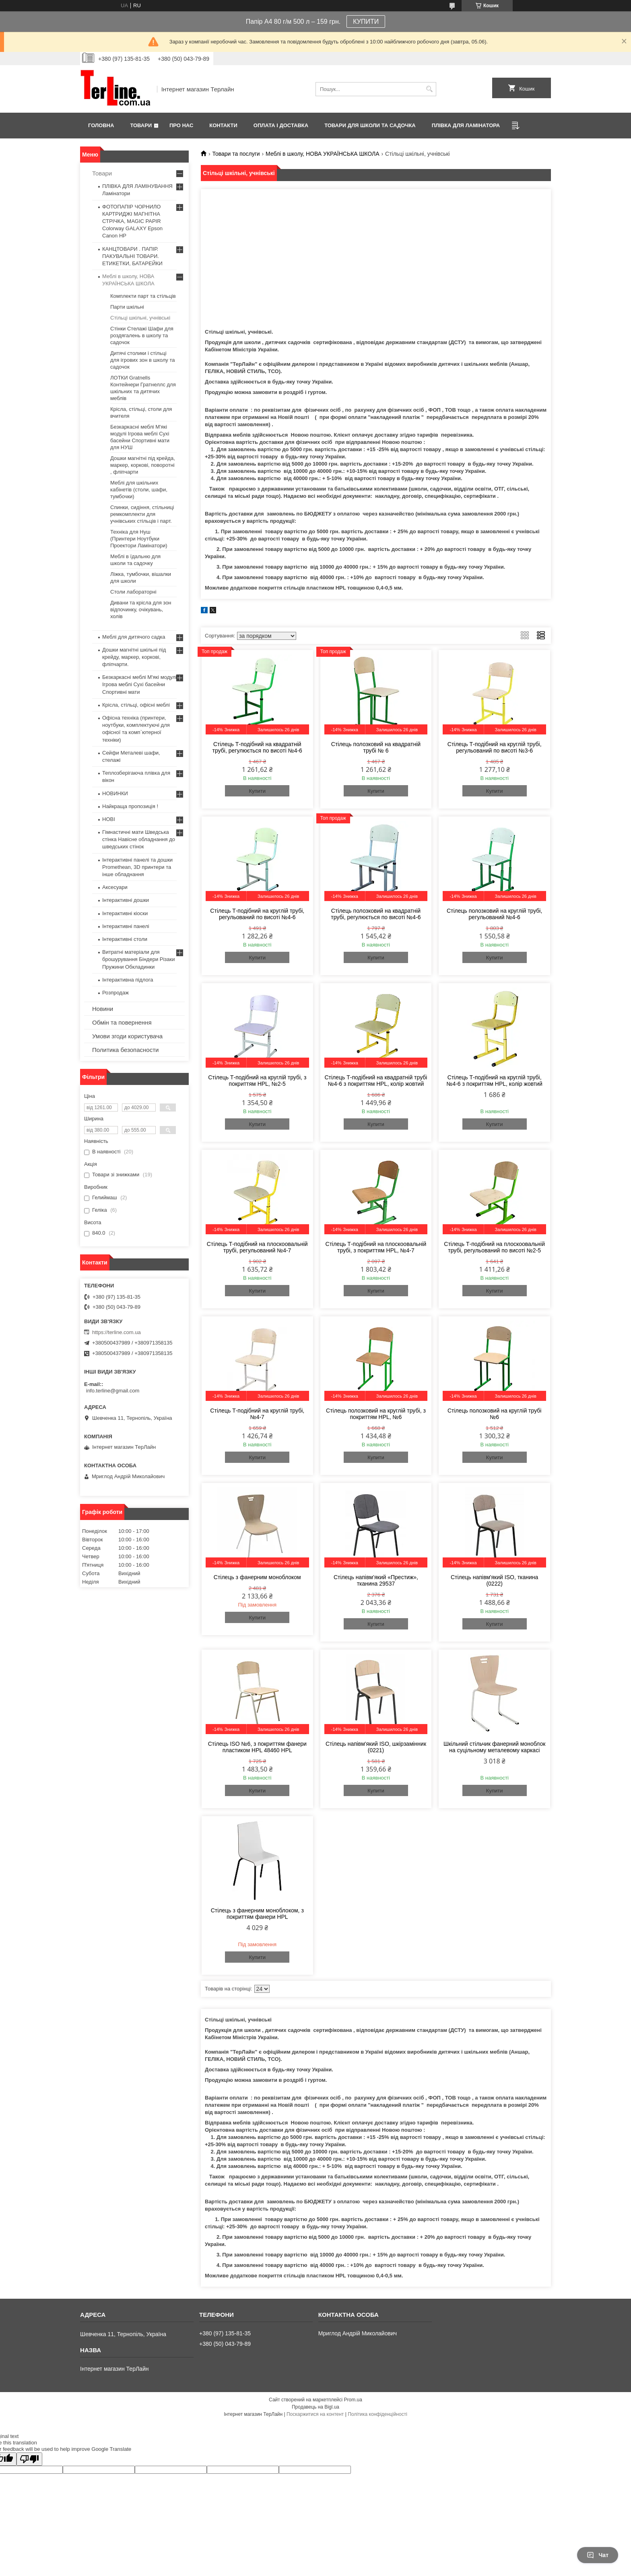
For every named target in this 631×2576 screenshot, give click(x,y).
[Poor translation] (29, 2459)
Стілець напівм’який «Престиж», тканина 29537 (376, 1580)
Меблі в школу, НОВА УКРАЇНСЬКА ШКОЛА (322, 154)
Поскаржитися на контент (315, 2414)
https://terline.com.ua (116, 1332)
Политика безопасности (125, 1049)
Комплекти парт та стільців (143, 296)
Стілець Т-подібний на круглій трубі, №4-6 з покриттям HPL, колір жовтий (494, 1080)
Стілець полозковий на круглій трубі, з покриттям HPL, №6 (376, 1413)
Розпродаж (115, 993)
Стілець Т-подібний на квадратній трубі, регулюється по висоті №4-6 (257, 747)
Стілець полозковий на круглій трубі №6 (494, 1413)
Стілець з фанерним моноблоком (257, 1577)
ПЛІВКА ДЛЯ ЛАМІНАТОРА (466, 125)
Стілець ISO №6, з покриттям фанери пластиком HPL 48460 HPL (257, 1747)
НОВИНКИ (115, 793)
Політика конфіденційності (377, 2414)
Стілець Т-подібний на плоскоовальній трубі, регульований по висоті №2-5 (494, 1247)
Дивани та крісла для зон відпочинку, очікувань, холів (140, 609)
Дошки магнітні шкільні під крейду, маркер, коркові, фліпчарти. (134, 657)
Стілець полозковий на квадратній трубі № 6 (376, 747)
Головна (101, 125)
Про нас (181, 125)
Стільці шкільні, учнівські (140, 318)
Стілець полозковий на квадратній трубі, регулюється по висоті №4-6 (376, 913)
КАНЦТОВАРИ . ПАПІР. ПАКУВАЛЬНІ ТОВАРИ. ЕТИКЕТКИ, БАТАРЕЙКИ (132, 256)
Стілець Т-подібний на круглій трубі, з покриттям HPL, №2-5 (257, 1080)
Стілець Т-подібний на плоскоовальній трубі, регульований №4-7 (257, 1247)
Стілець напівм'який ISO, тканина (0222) (494, 1580)
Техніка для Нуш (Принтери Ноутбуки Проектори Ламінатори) (138, 539)
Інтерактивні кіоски (125, 913)
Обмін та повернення (122, 1022)
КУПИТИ (366, 21)
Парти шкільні (127, 307)
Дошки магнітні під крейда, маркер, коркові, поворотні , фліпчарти (142, 465)
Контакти (223, 125)
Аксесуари (115, 887)
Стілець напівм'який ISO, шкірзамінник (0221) (376, 1747)
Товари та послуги (236, 154)
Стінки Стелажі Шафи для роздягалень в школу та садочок (141, 335)
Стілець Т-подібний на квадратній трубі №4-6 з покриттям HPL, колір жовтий (375, 1080)
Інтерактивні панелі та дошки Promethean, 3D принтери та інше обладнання (137, 867)
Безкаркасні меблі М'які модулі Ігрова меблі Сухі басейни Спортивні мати (139, 684)
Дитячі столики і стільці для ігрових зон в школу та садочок (142, 360)
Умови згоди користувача (127, 1036)
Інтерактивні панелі (125, 926)
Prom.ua (353, 2400)
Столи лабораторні (133, 592)
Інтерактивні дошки (125, 900)
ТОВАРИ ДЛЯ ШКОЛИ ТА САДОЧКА (370, 125)
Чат (597, 2555)
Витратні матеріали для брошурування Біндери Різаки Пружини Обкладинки (138, 959)
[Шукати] (429, 89)
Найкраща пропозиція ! (130, 806)
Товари (141, 125)
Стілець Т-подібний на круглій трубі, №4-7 (257, 1413)
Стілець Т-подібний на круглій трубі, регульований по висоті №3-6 (494, 747)
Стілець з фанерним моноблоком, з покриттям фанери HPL (257, 1913)
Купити (257, 791)
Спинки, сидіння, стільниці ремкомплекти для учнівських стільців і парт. (142, 514)
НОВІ (108, 819)
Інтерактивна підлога (127, 980)
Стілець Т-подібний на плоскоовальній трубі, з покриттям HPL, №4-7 (376, 1247)
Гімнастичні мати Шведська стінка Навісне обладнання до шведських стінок (138, 839)
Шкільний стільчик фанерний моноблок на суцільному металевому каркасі (494, 1747)
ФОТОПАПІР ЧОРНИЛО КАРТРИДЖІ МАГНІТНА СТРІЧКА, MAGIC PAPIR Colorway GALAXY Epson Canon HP (132, 221)
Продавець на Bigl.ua (315, 2407)
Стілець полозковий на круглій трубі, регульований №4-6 (494, 913)
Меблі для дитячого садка (133, 637)
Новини (102, 1008)
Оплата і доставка (281, 125)
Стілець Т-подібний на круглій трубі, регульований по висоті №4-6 (257, 913)
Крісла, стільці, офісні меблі (136, 705)
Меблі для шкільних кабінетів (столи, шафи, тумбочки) (138, 489)
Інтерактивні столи (124, 939)
